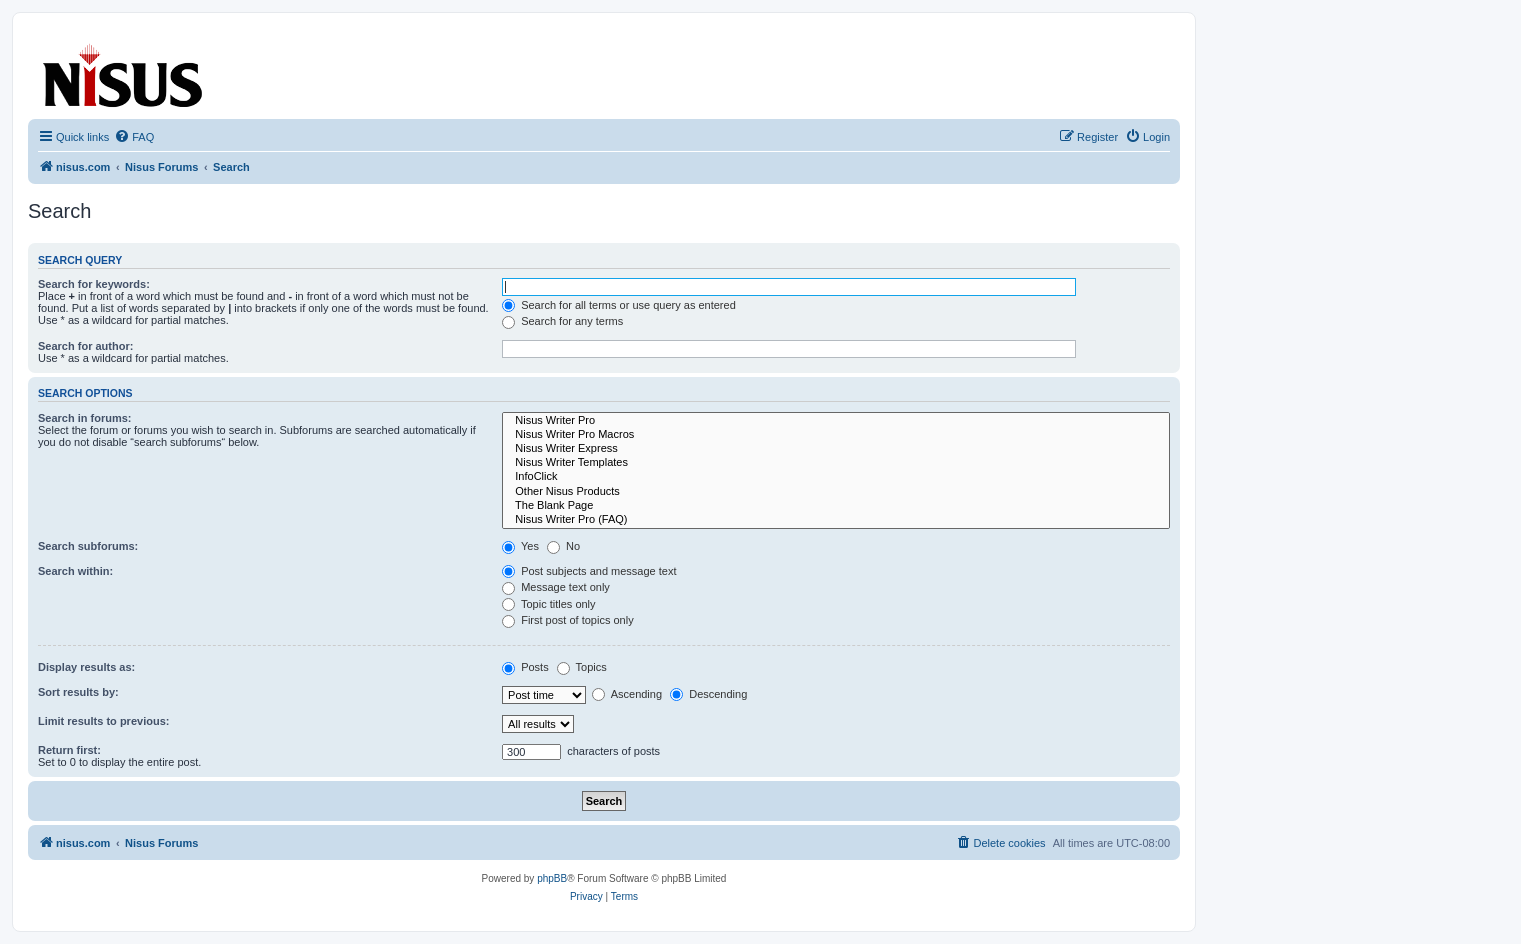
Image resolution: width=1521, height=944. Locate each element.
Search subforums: (88, 546)
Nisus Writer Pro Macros (836, 435)
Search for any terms (562, 321)
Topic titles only (548, 604)
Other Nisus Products (836, 492)
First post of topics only (568, 620)
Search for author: (85, 346)
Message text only (556, 587)
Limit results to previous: (103, 721)
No (563, 546)
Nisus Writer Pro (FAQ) (836, 520)
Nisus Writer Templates (836, 463)
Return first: (69, 750)
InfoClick (836, 477)
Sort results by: (78, 692)
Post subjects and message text (589, 571)
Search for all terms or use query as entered (619, 305)
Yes (520, 546)
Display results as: (86, 667)
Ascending (627, 694)
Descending (708, 694)
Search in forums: (85, 418)
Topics (582, 667)
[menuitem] (134, 137)
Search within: (75, 571)
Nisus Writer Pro (836, 421)
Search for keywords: (94, 284)
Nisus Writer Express (836, 449)
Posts (525, 667)
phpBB (552, 878)
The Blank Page (836, 506)
